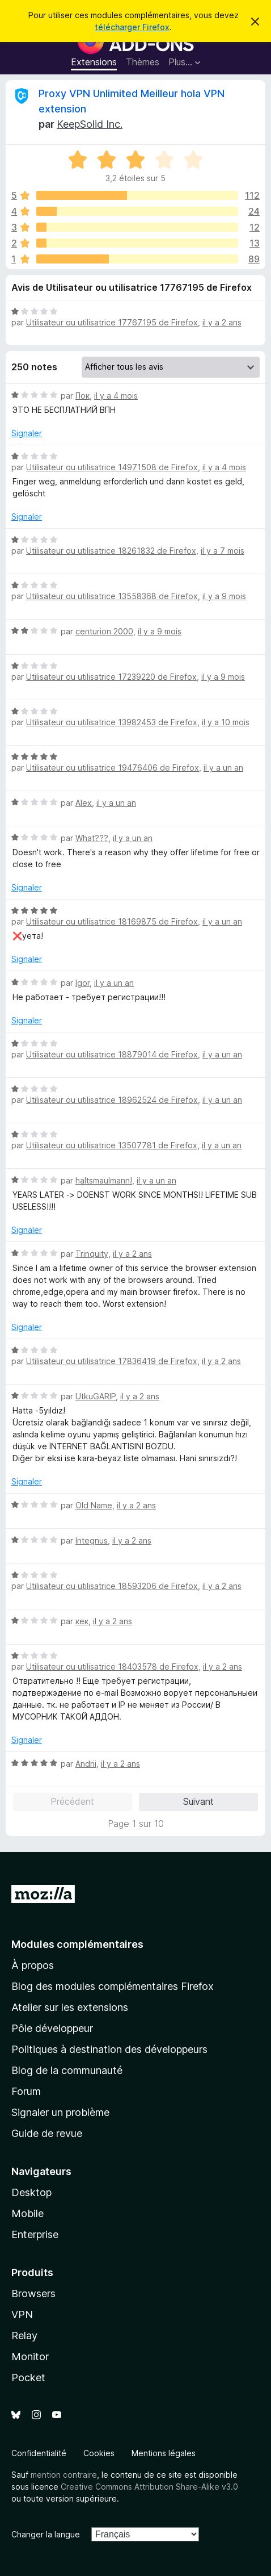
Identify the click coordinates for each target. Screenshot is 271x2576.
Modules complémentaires (77, 1944)
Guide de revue (46, 2133)
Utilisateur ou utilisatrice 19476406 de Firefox (112, 767)
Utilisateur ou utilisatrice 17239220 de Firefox (111, 676)
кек (81, 1621)
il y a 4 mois (116, 395)
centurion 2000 (104, 631)
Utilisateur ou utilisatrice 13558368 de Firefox (112, 596)
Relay (24, 2335)
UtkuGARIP (95, 1396)
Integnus (91, 1540)
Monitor (30, 2356)
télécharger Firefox (132, 27)
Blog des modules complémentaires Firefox (112, 1986)
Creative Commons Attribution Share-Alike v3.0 (149, 2486)
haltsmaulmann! (103, 1180)
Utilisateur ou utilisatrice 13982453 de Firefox (111, 722)
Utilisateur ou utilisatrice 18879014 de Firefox (112, 1054)
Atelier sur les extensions (69, 2007)
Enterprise (34, 2234)
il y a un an (223, 767)
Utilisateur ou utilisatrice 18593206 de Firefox (112, 1586)
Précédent (72, 1801)
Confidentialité (38, 2453)
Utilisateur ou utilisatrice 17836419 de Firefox (111, 1361)
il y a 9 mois (224, 596)
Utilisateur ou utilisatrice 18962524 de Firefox (112, 1100)
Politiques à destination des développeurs (109, 2049)
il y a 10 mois (225, 722)
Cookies (99, 2453)
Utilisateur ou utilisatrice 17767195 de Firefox (112, 322)
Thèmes (142, 62)
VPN (22, 2314)
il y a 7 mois (222, 550)
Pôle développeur (52, 2028)
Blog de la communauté (66, 2070)
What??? (91, 838)
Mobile (27, 2213)
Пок (82, 395)
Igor (82, 983)
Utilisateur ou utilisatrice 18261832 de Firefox (111, 550)
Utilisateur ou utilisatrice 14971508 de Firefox (112, 467)
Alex (83, 803)
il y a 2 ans (222, 322)
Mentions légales (164, 2453)
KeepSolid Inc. (89, 124)
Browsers (33, 2293)
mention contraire (64, 2474)
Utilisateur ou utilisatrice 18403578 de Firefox (112, 1666)
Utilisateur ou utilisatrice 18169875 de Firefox (112, 921)
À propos (32, 1965)
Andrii (85, 1763)
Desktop (31, 2192)
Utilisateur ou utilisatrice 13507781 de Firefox (111, 1145)
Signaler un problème (60, 2112)
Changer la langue (45, 2534)
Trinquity (91, 1253)
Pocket (28, 2377)
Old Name (93, 1505)
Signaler (26, 433)
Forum (26, 2091)
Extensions (94, 62)
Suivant (198, 1801)
